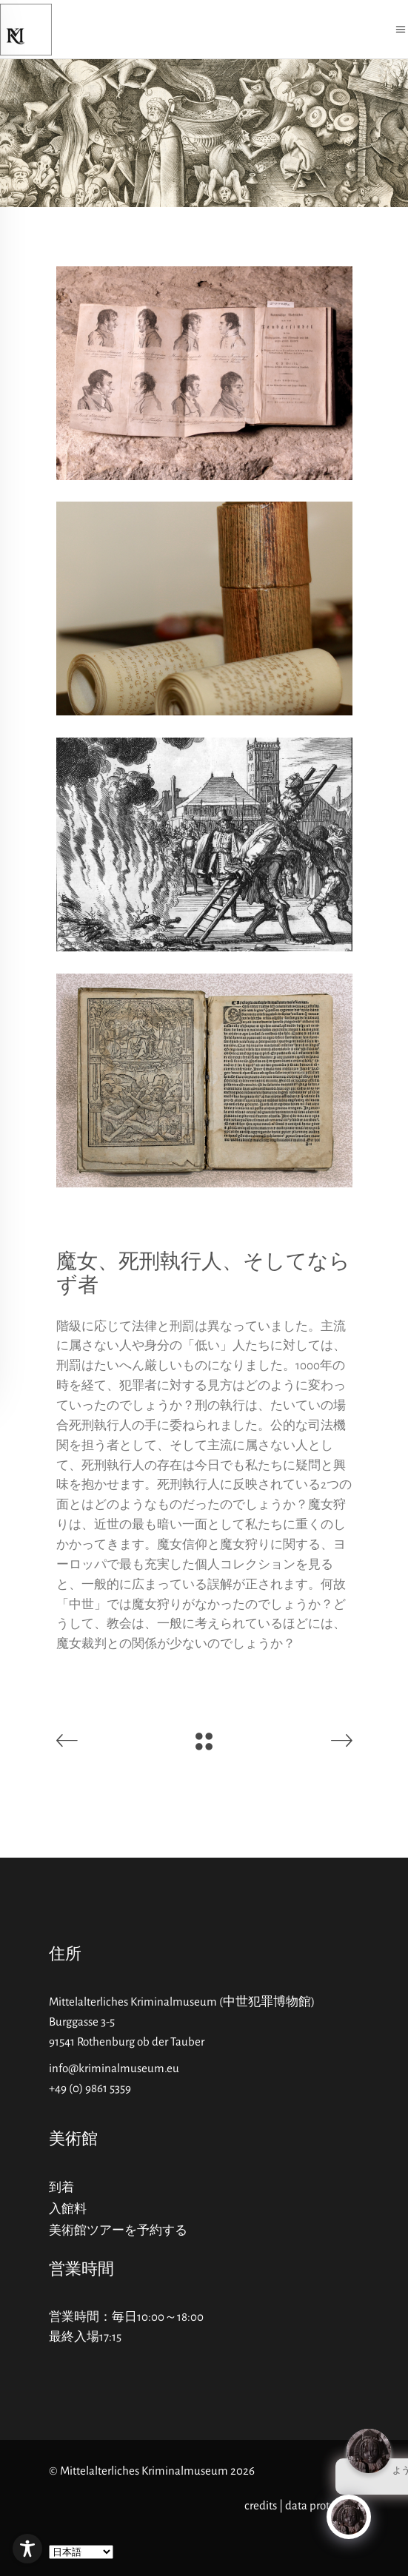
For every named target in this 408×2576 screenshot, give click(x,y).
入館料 (68, 2208)
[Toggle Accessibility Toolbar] (27, 2548)
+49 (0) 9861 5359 (90, 2088)
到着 (61, 2187)
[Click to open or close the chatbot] (349, 2517)
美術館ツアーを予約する (118, 2230)
